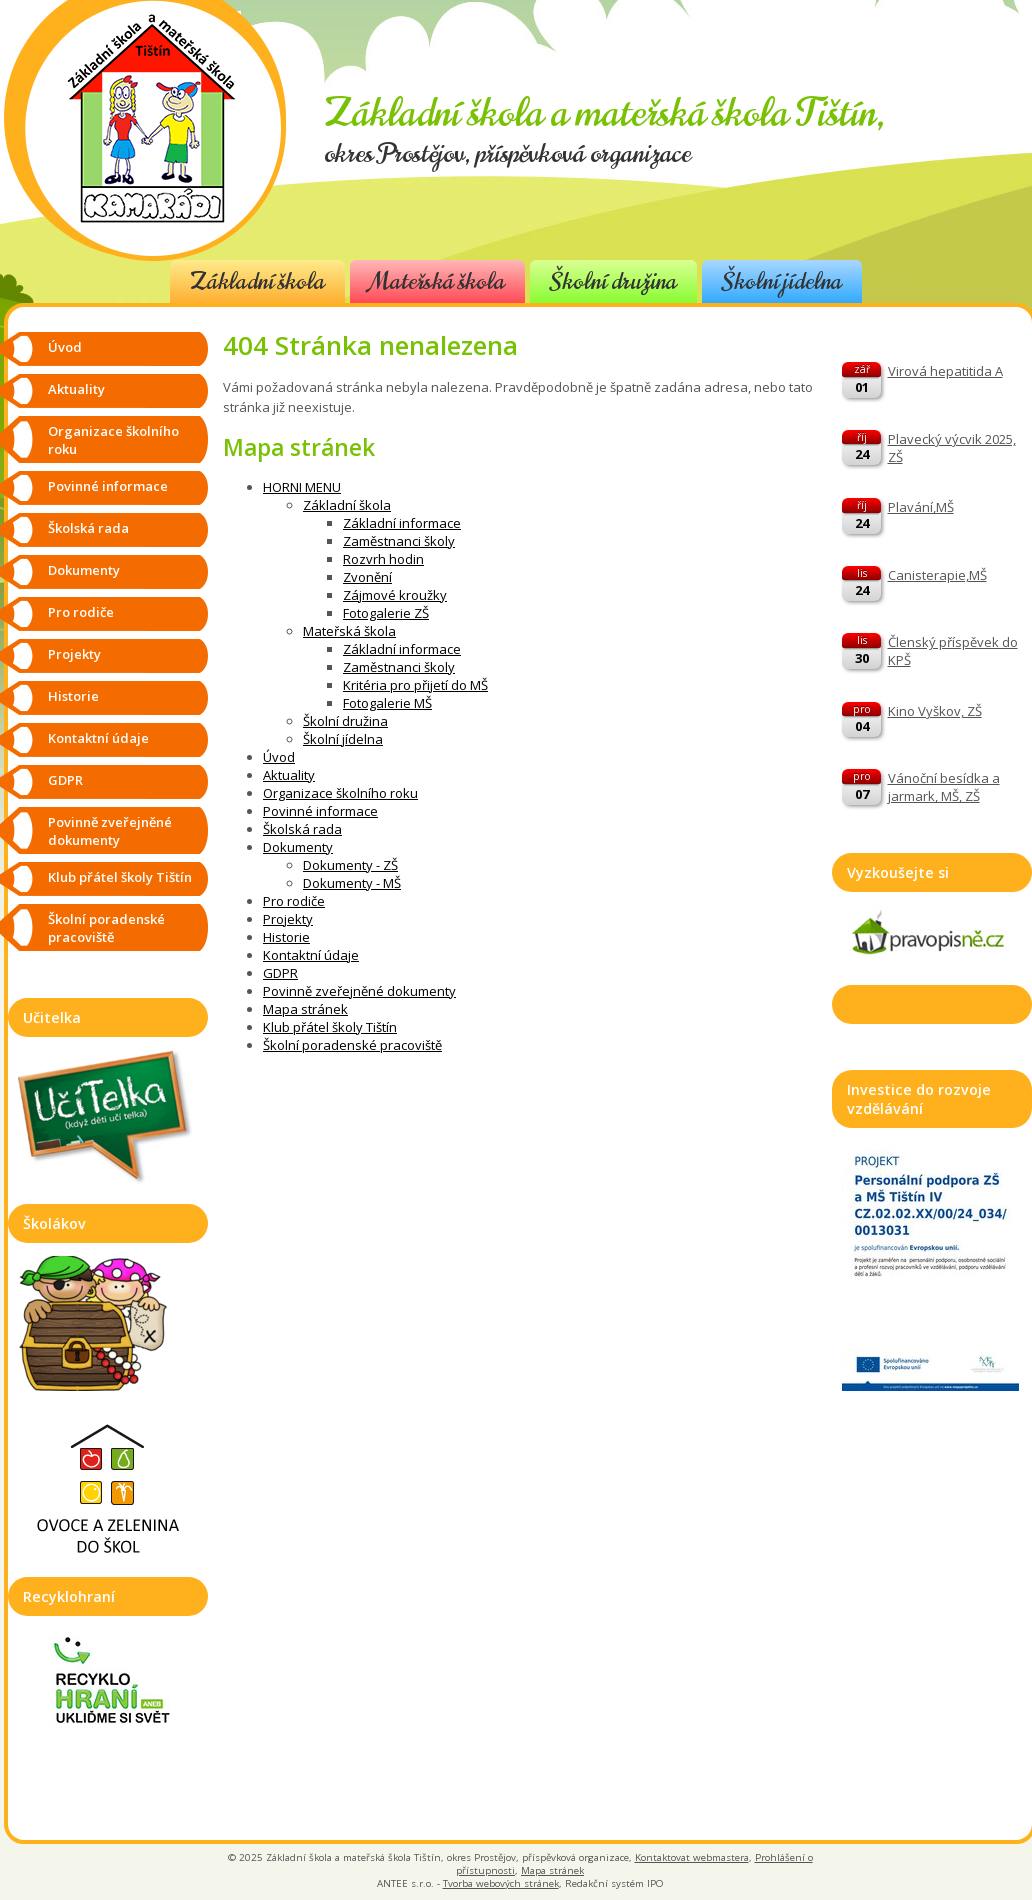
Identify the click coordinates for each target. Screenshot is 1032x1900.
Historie (286, 937)
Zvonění (367, 577)
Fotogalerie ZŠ (386, 613)
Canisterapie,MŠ (937, 575)
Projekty (288, 919)
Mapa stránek (305, 1009)
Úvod (279, 757)
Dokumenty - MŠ (352, 883)
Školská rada (302, 829)
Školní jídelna (782, 281)
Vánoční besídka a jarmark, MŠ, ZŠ (944, 787)
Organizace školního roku (340, 793)
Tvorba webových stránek (501, 1883)
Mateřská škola (437, 281)
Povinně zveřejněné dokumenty (359, 991)
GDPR (280, 973)
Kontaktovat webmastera (692, 1857)
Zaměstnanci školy (399, 541)
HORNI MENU (302, 487)
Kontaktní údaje (311, 955)
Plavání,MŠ (921, 507)
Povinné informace (320, 811)
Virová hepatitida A (945, 371)
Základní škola (257, 281)
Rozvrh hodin (383, 559)
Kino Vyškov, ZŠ (935, 711)
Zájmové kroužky (395, 595)
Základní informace (402, 523)
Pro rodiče (294, 901)
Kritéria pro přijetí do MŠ (415, 685)
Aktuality (289, 775)
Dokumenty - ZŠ (350, 865)
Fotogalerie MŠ (387, 703)
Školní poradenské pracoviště (352, 1045)
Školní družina (613, 281)
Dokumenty (298, 847)
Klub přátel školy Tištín (330, 1027)
